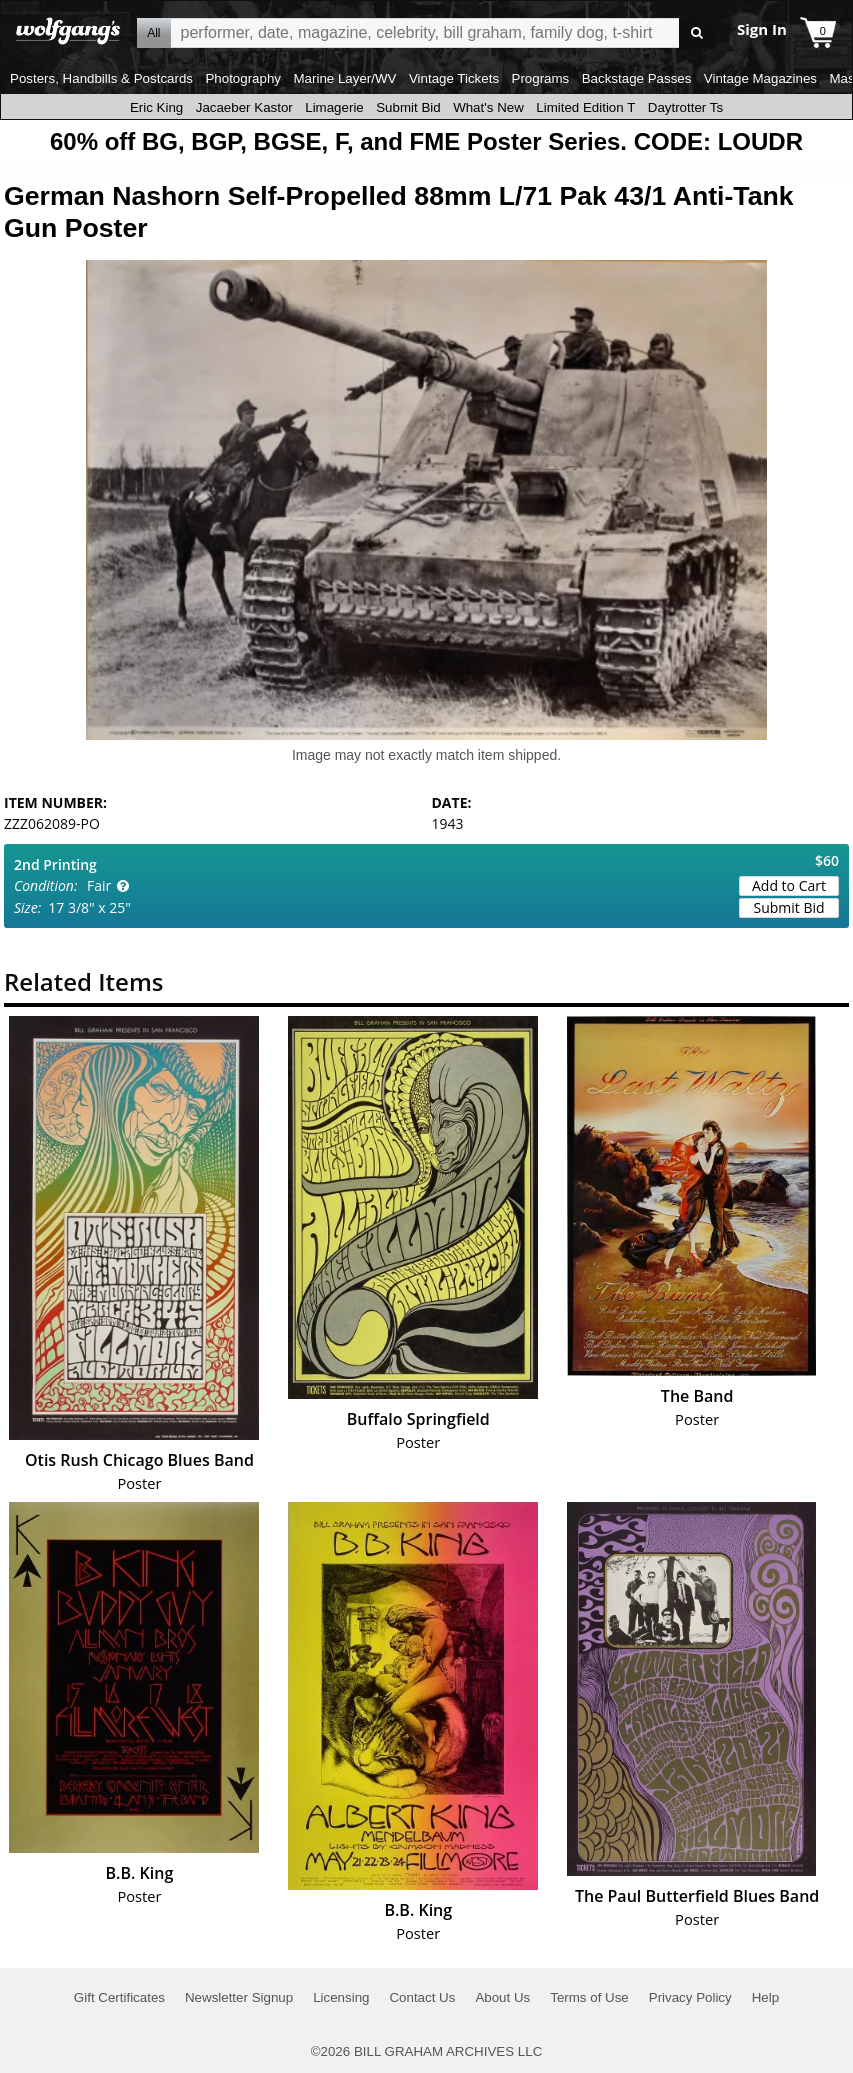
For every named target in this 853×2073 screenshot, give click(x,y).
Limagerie (334, 107)
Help (765, 1997)
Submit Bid (408, 107)
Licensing (341, 1997)
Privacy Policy (690, 1997)
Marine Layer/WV (344, 78)
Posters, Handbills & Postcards (101, 78)
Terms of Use (589, 1997)
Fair (99, 885)
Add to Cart (789, 885)
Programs (541, 78)
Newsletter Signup (239, 1997)
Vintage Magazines (760, 78)
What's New (488, 107)
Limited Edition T (585, 107)
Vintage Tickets (454, 78)
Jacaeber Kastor (244, 107)
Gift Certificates (119, 1997)
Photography (243, 78)
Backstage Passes (637, 78)
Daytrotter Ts (685, 107)
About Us (502, 1997)
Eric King (156, 107)
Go (697, 33)
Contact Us (422, 1997)
